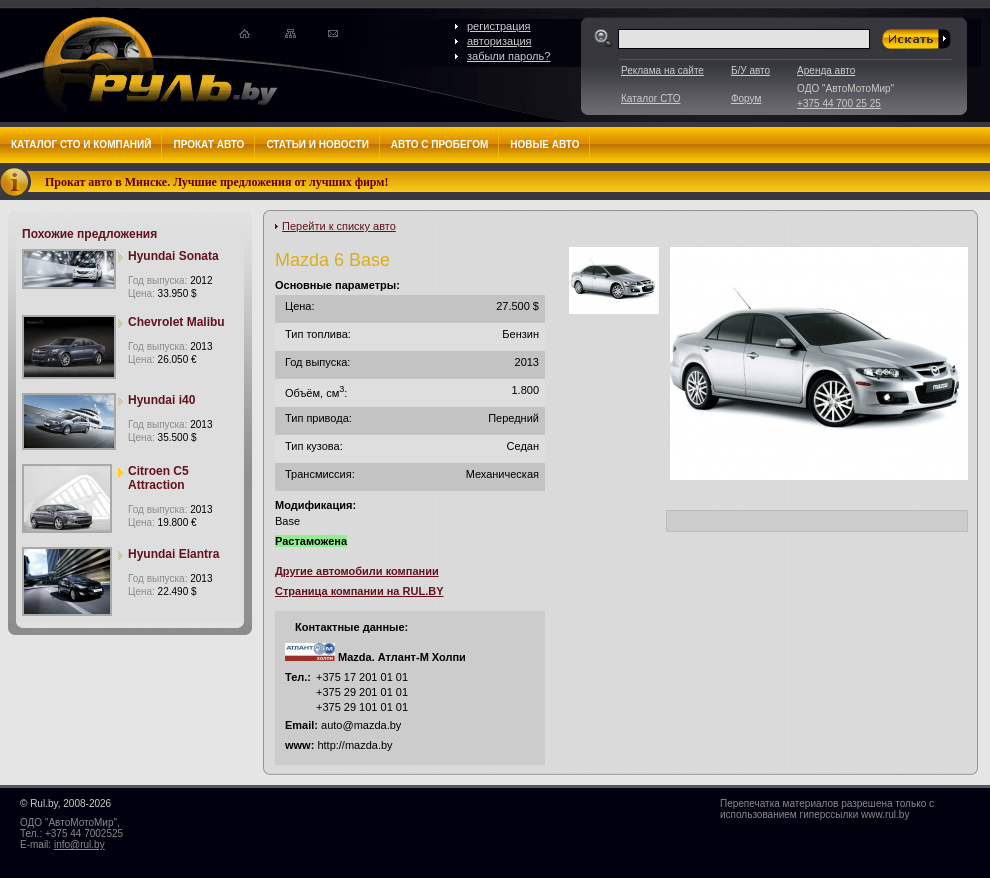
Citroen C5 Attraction (158, 478)
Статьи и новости (317, 144)
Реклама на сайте (662, 70)
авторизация (499, 41)
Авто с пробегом (440, 144)
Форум (746, 98)
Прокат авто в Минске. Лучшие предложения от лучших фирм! (217, 182)
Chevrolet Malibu (176, 322)
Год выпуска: (170, 280)
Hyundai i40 (161, 400)
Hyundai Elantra (173, 554)
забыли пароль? (508, 56)
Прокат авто (208, 144)
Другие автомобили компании (357, 571)
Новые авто (544, 144)
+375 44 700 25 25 (839, 103)
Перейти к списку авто (339, 226)
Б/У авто (750, 70)
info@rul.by (79, 844)
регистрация (499, 26)
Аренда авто (826, 70)
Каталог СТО (650, 98)
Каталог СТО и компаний (81, 144)
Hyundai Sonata (173, 256)
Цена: (162, 293)
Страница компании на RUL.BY (359, 591)
